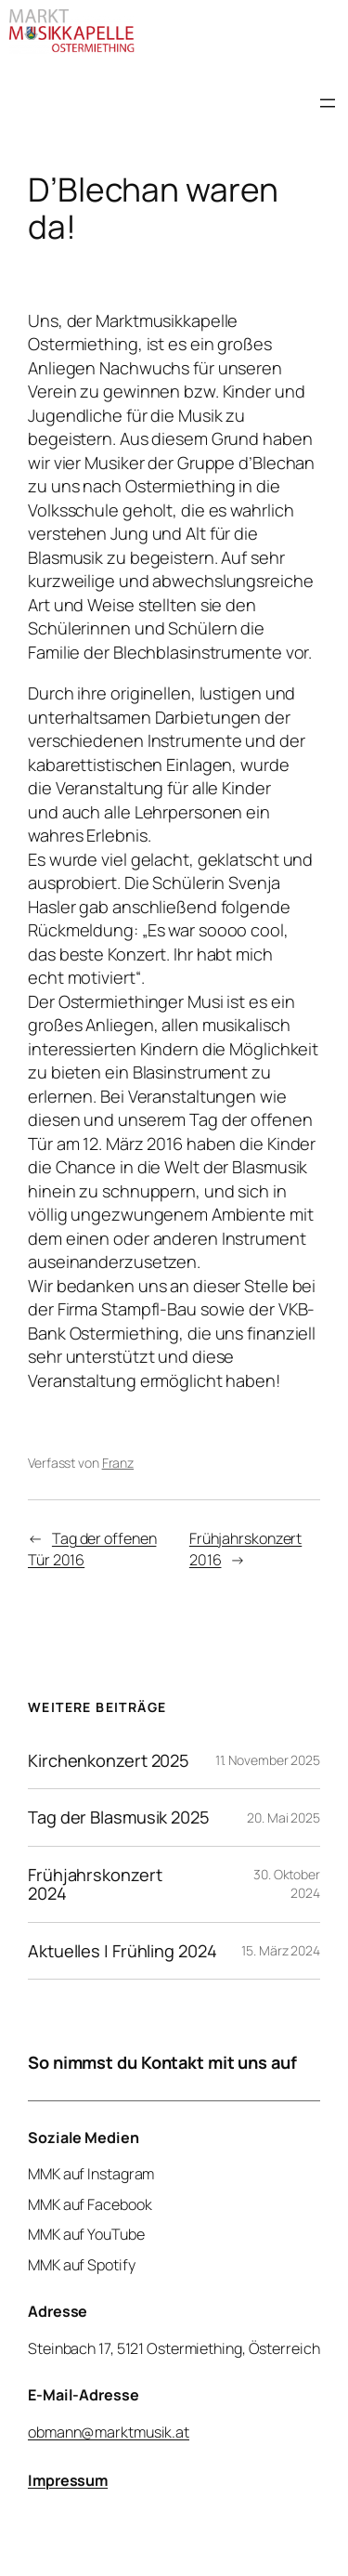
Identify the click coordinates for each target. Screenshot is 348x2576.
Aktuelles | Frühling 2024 (122, 1951)
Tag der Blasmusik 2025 (119, 1817)
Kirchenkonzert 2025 (108, 1760)
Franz (118, 1462)
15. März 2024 (280, 1950)
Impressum (68, 2480)
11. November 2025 (267, 1760)
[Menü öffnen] (327, 103)
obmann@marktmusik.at (108, 2431)
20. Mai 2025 (283, 1817)
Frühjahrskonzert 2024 (94, 1884)
